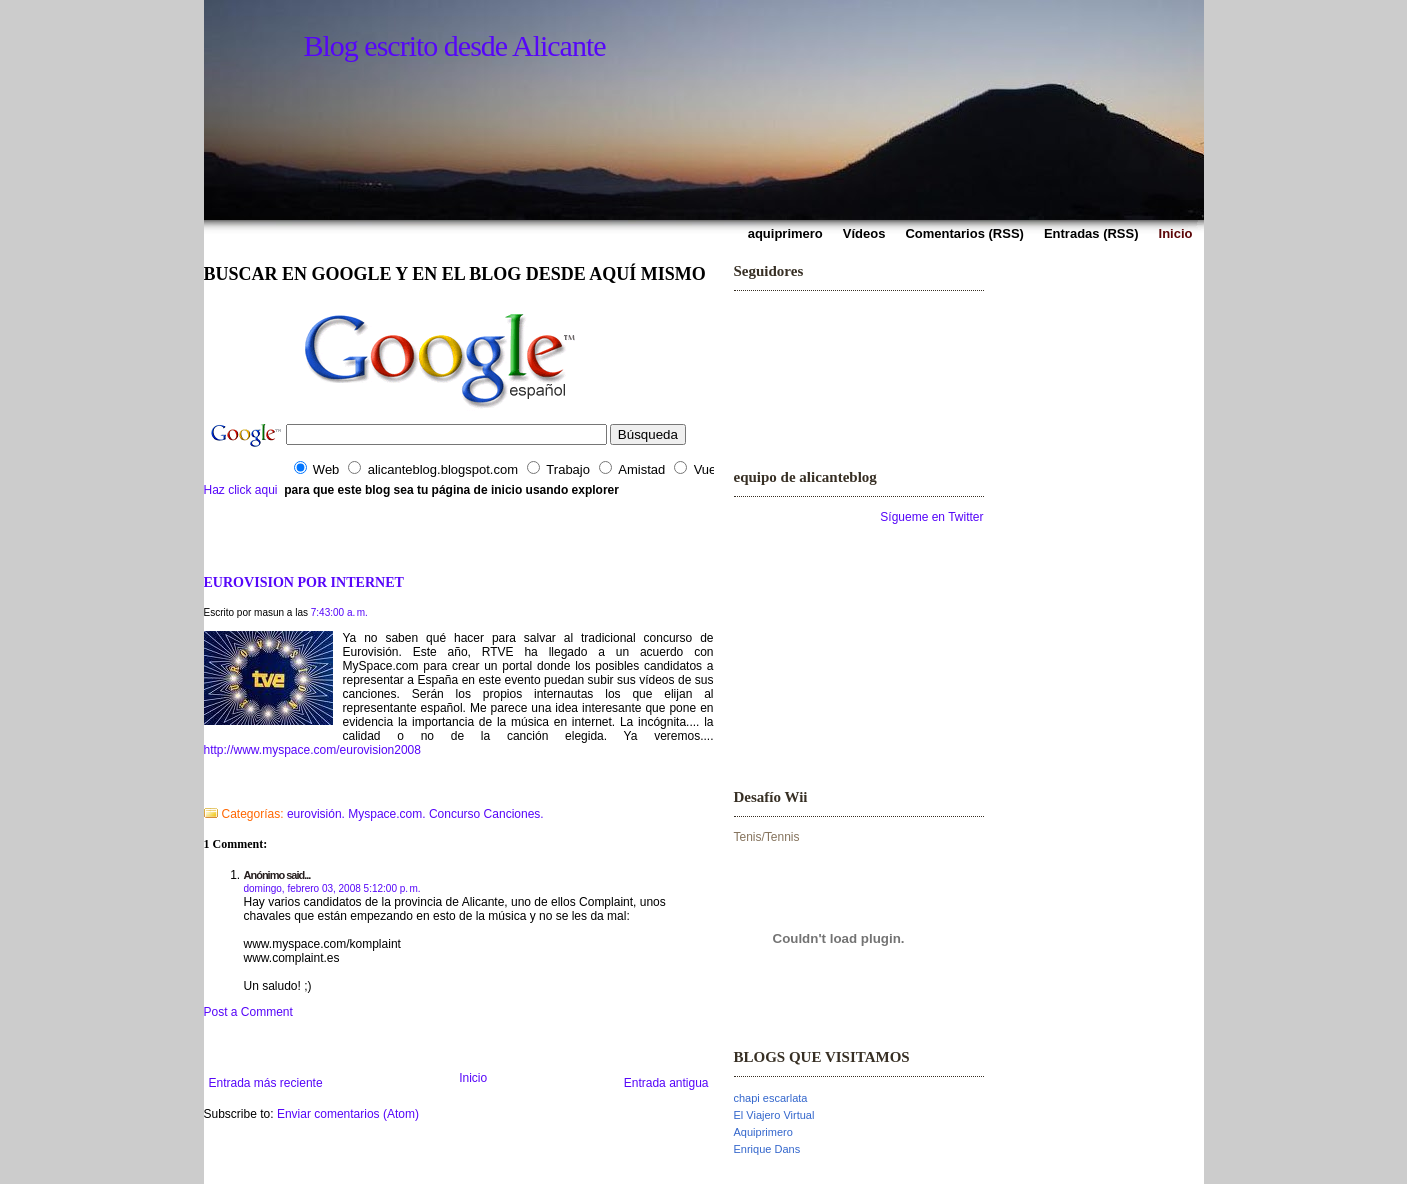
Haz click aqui (241, 490)
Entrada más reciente (266, 1083)
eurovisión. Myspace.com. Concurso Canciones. (415, 814)
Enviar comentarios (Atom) (348, 1114)
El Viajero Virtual (774, 1115)
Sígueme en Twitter (931, 517)
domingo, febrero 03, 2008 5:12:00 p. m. (332, 888)
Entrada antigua (666, 1083)
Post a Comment (248, 1012)
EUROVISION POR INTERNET (304, 582)
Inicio (473, 1078)
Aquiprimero (763, 1132)
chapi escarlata (771, 1098)
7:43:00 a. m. (339, 612)
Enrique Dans (767, 1149)
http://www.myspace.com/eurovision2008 (312, 750)
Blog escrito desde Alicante (455, 45)
